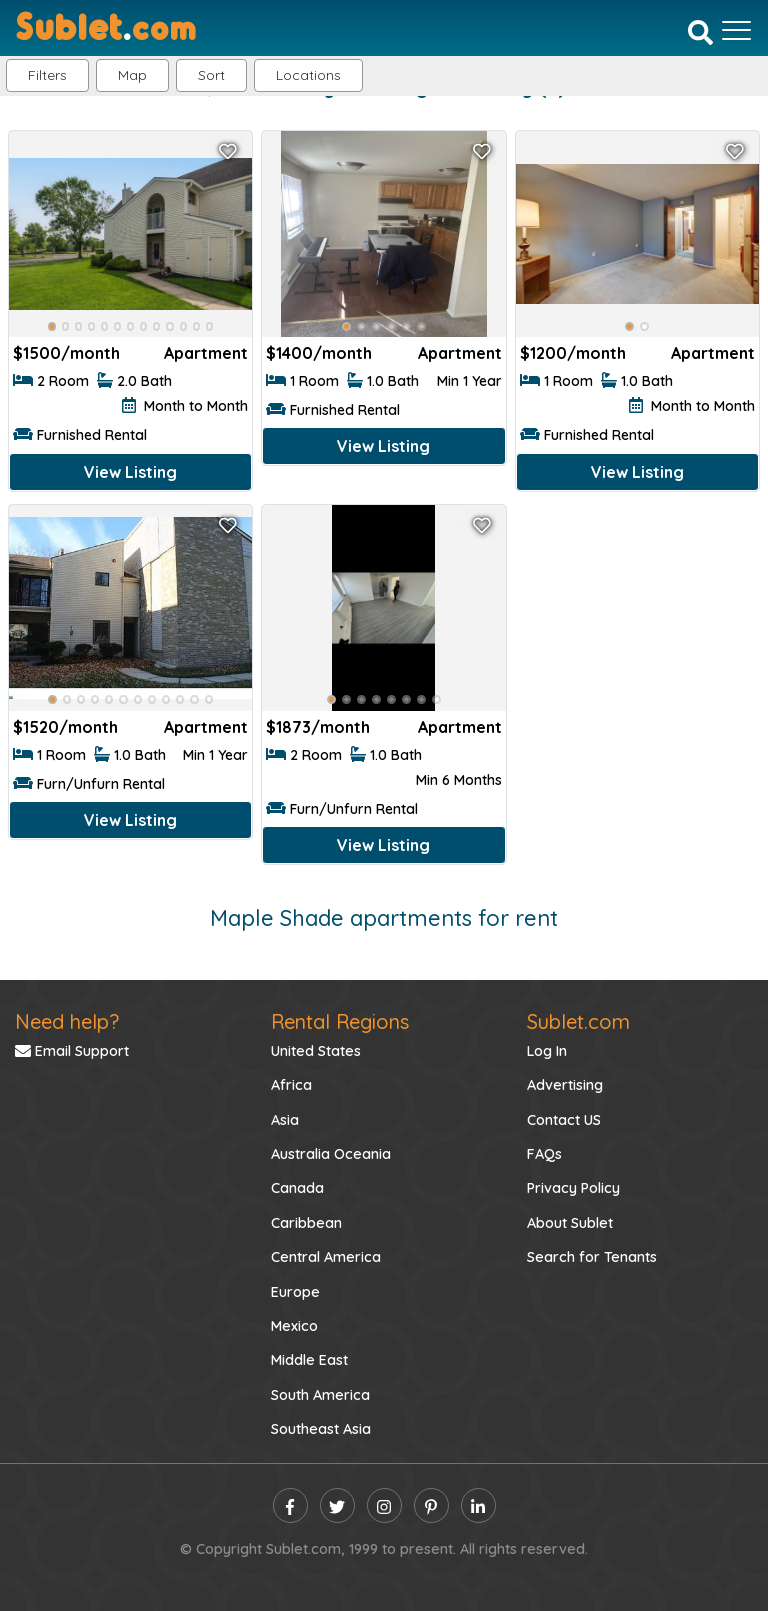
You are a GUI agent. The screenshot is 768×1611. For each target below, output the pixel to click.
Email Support (72, 1051)
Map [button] (132, 75)
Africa (291, 1085)
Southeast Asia (321, 1429)
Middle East (309, 1360)
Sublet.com (578, 1021)
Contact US (564, 1120)
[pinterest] (431, 1505)
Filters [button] (47, 75)
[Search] (700, 32)
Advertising (565, 1085)
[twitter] (337, 1505)
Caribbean (306, 1223)
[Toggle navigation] (736, 30)
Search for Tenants (592, 1257)
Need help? (67, 1021)
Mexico (294, 1326)
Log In (547, 1051)
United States (316, 1051)
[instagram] (384, 1505)
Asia (285, 1120)
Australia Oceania (331, 1154)
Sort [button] (211, 75)
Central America (326, 1257)
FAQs (544, 1154)
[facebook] (290, 1505)
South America (320, 1395)
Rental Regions (340, 1021)
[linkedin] (478, 1505)
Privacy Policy (573, 1188)
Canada (297, 1188)
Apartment (206, 353)
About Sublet (570, 1223)
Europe (295, 1292)
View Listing (130, 472)
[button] (308, 75)
